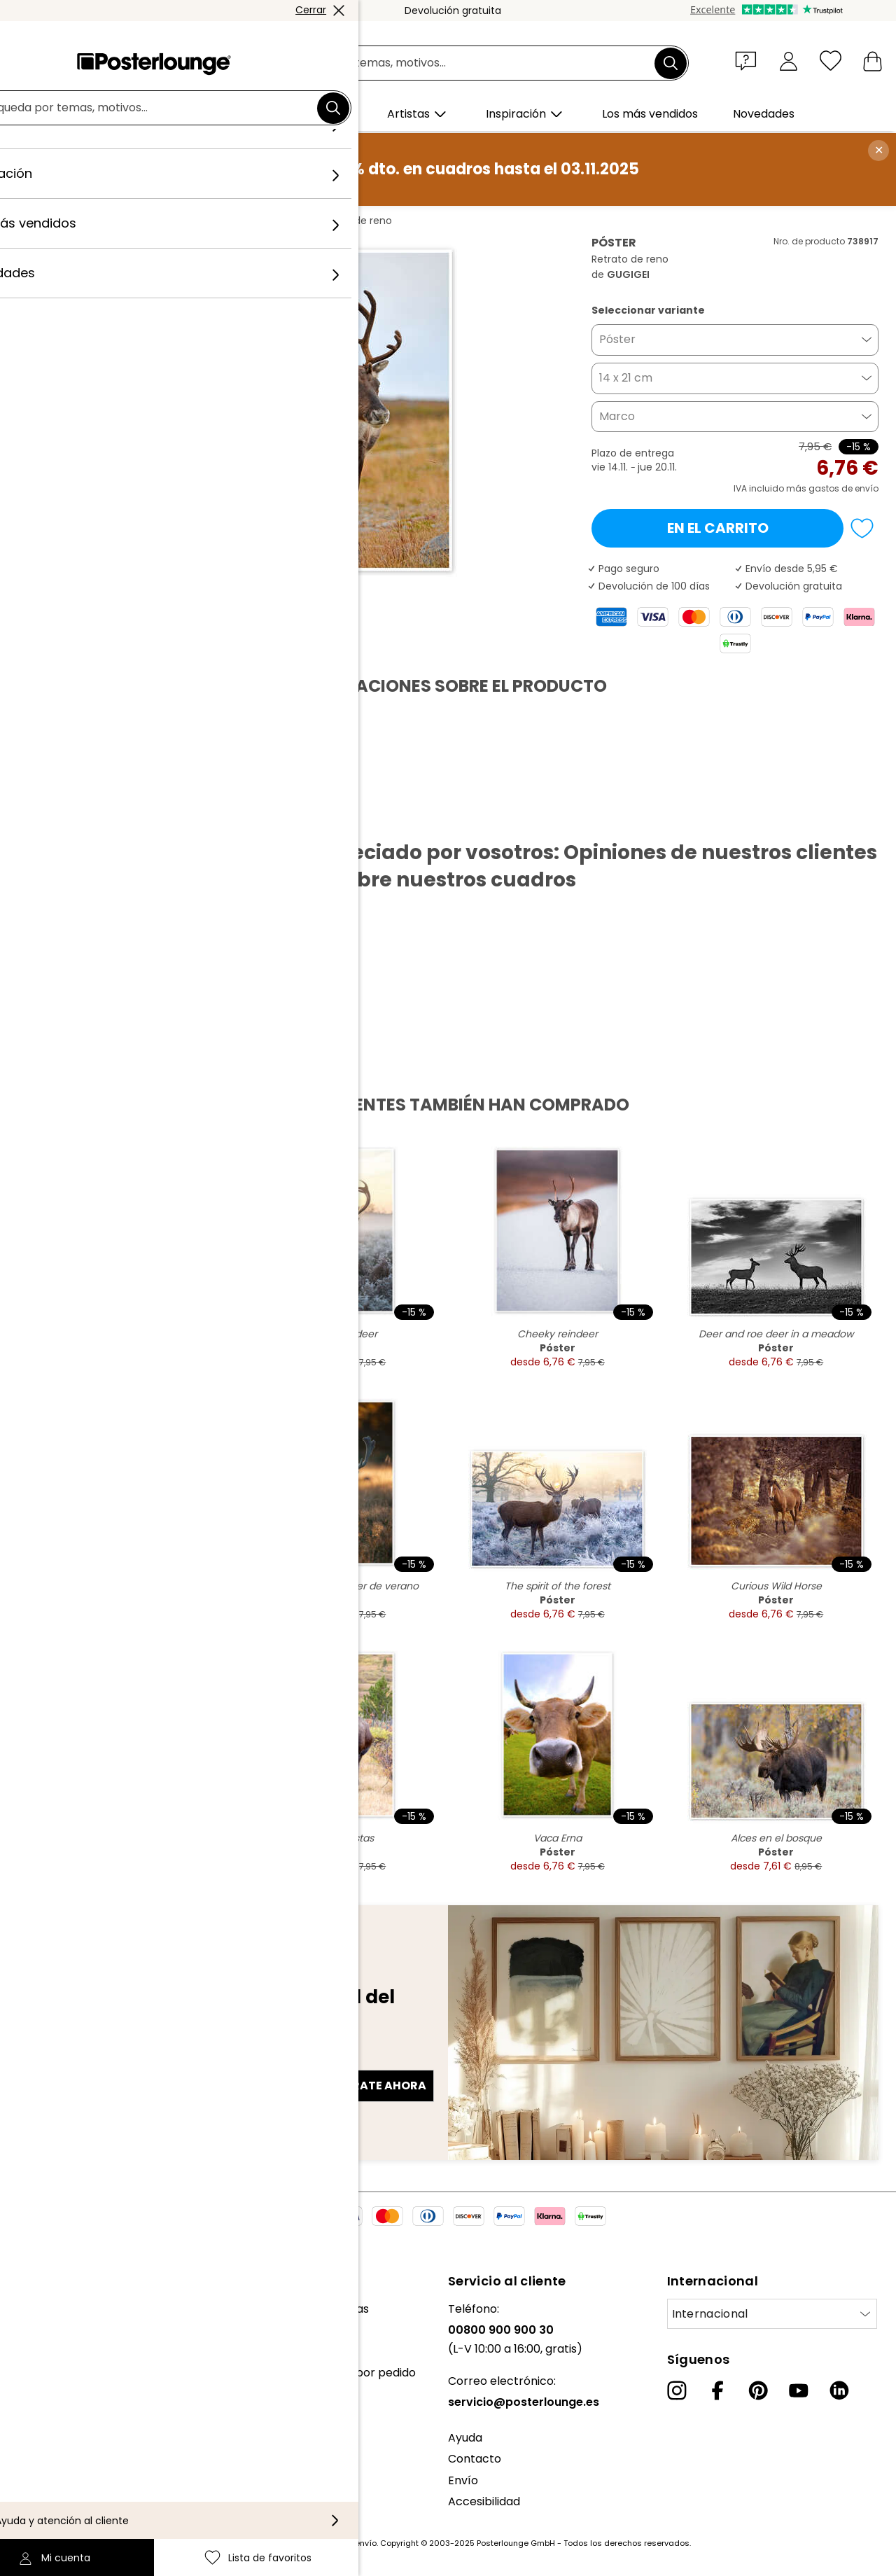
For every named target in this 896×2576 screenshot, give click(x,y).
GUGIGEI (246, 221)
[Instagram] (677, 2390)
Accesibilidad (484, 2501)
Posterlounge (56, 221)
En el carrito (718, 528)
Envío (463, 2480)
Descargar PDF (73, 818)
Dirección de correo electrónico (113, 2061)
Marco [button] (617, 416)
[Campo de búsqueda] (463, 63)
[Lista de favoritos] (830, 60)
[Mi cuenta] (788, 60)
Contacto (474, 2459)
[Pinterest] (758, 2390)
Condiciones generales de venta (99, 2443)
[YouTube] (798, 2390)
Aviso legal (39, 2507)
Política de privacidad (70, 2464)
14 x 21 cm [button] (625, 378)
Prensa (29, 2387)
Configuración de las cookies (88, 2486)
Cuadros (125, 221)
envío (866, 488)
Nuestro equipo (52, 2330)
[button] (749, 60)
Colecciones (44, 2352)
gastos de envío (344, 2543)
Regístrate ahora (368, 2085)
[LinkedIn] (839, 2390)
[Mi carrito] (872, 60)
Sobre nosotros (52, 2309)
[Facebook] (717, 2390)
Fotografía (186, 221)
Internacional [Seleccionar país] (710, 2314)
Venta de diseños (57, 2408)
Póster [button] (617, 339)
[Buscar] (670, 63)
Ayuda (465, 2438)
